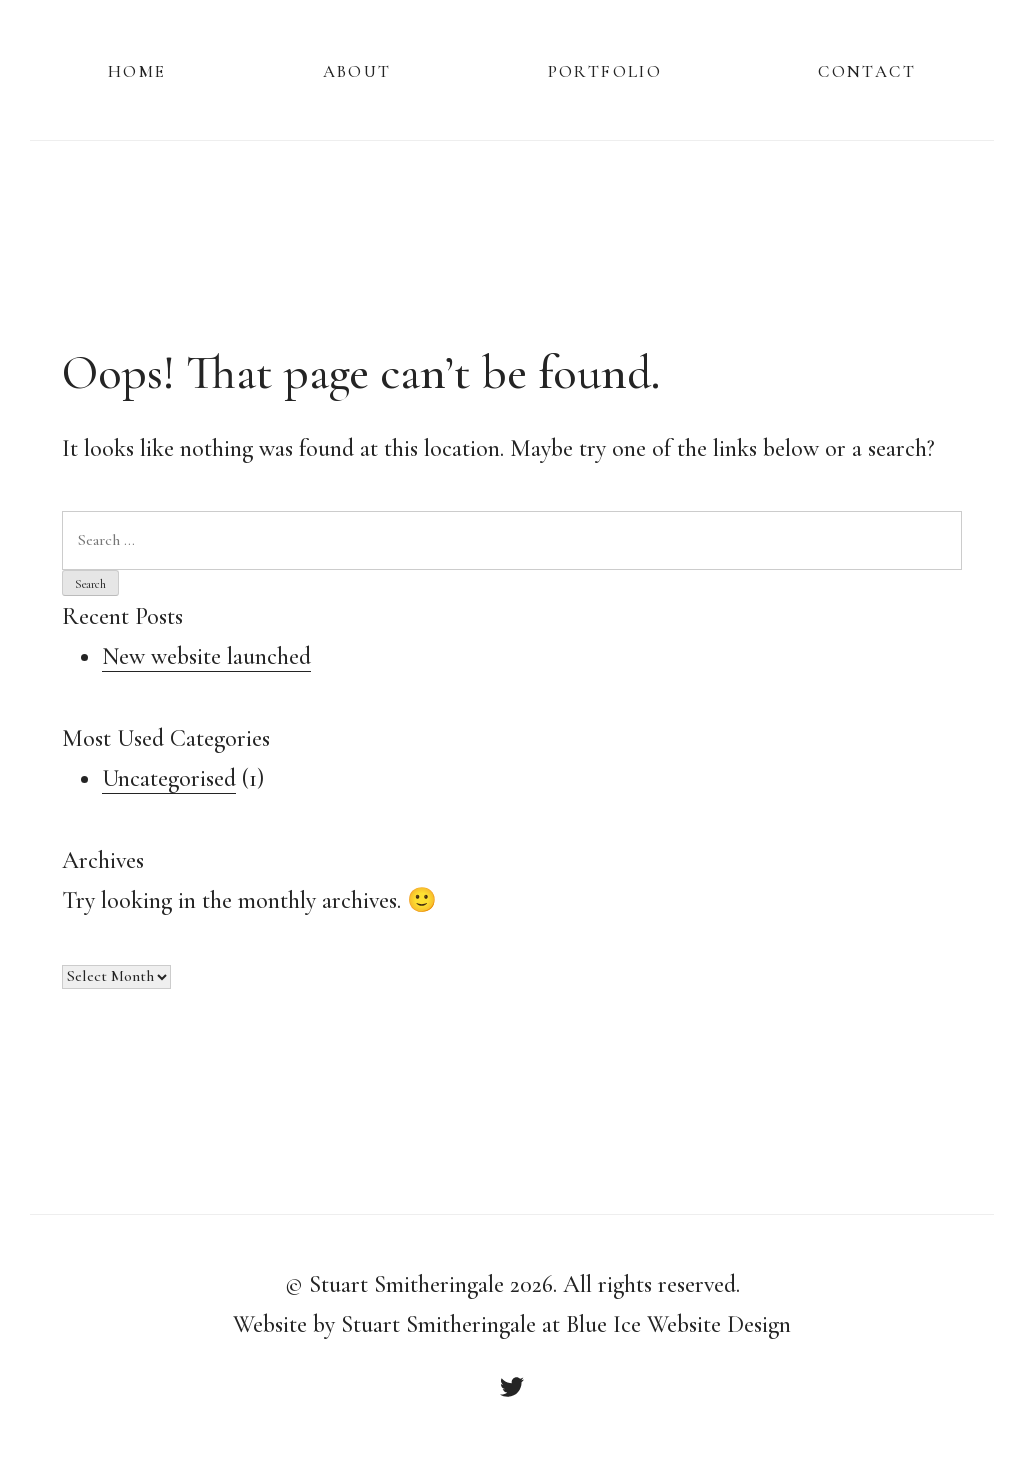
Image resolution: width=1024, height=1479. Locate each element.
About (357, 69)
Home (137, 69)
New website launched (206, 656)
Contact (867, 69)
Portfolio (605, 69)
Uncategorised (169, 778)
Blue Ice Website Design (678, 1324)
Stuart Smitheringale (406, 1284)
